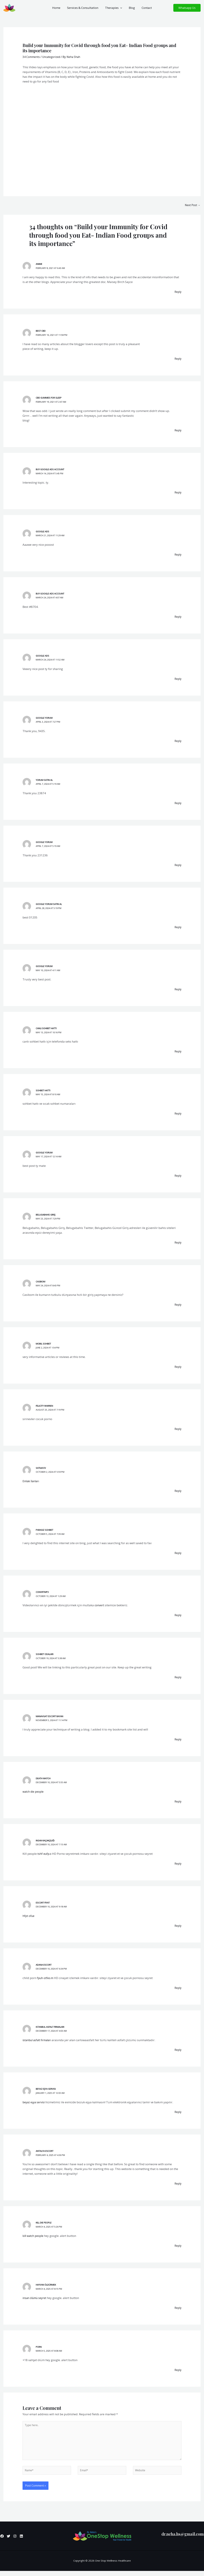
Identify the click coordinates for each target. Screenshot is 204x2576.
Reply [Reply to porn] (177, 2370)
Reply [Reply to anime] (177, 292)
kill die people (45, 2223)
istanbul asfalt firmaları (53, 2027)
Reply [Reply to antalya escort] (177, 2184)
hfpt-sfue (29, 1916)
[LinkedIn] (27, 2541)
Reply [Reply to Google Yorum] (177, 741)
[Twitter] (10, 2541)
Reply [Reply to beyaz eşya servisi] (177, 2112)
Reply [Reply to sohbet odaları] (177, 1678)
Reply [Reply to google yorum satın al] (177, 928)
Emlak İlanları (32, 1482)
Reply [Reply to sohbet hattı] (177, 1114)
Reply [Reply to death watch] (177, 1802)
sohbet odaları (46, 1654)
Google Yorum (45, 718)
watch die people (34, 1792)
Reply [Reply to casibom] (177, 1305)
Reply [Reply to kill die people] (177, 2246)
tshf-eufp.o (44, 1854)
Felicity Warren (46, 1406)
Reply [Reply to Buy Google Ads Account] (177, 493)
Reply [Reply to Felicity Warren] (177, 1429)
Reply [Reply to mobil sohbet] (177, 1367)
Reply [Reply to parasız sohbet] (177, 1554)
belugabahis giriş (47, 1215)
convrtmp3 (43, 1592)
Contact (145, 8)
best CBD (41, 331)
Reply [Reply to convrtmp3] (177, 1616)
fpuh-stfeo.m (45, 1978)
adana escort (45, 1965)
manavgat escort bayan (51, 1716)
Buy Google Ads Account (52, 470)
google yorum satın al (51, 904)
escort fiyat (44, 1903)
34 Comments (32, 57)
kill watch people (34, 2236)
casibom (41, 1282)
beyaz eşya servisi (47, 2089)
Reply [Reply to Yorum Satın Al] (177, 803)
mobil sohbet (45, 1344)
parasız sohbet (46, 1530)
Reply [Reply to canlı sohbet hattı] (177, 1052)
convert (100, 1606)
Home (58, 8)
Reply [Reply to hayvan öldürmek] (177, 2308)
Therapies (113, 7)
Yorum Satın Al (46, 780)
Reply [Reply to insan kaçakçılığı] (177, 1864)
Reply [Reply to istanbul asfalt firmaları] (177, 2050)
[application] (120, 7)
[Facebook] (2, 2541)
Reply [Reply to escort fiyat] (177, 1926)
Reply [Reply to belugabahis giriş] (177, 1243)
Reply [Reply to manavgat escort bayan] (177, 1740)
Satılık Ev (42, 1468)
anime (39, 264)
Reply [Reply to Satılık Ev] (177, 1491)
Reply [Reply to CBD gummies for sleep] (177, 431)
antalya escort (46, 2151)
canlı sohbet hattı (48, 1029)
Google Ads (43, 532)
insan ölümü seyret (35, 2299)
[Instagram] (19, 2541)
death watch (44, 1778)
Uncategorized (53, 57)
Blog (131, 8)
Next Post (192, 205)
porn (39, 2347)
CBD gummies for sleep (51, 398)
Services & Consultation (83, 8)
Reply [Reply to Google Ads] (177, 555)
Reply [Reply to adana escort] (177, 1988)
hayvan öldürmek (47, 2285)
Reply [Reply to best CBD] (177, 359)
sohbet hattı (44, 1091)
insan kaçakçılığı (47, 1841)
